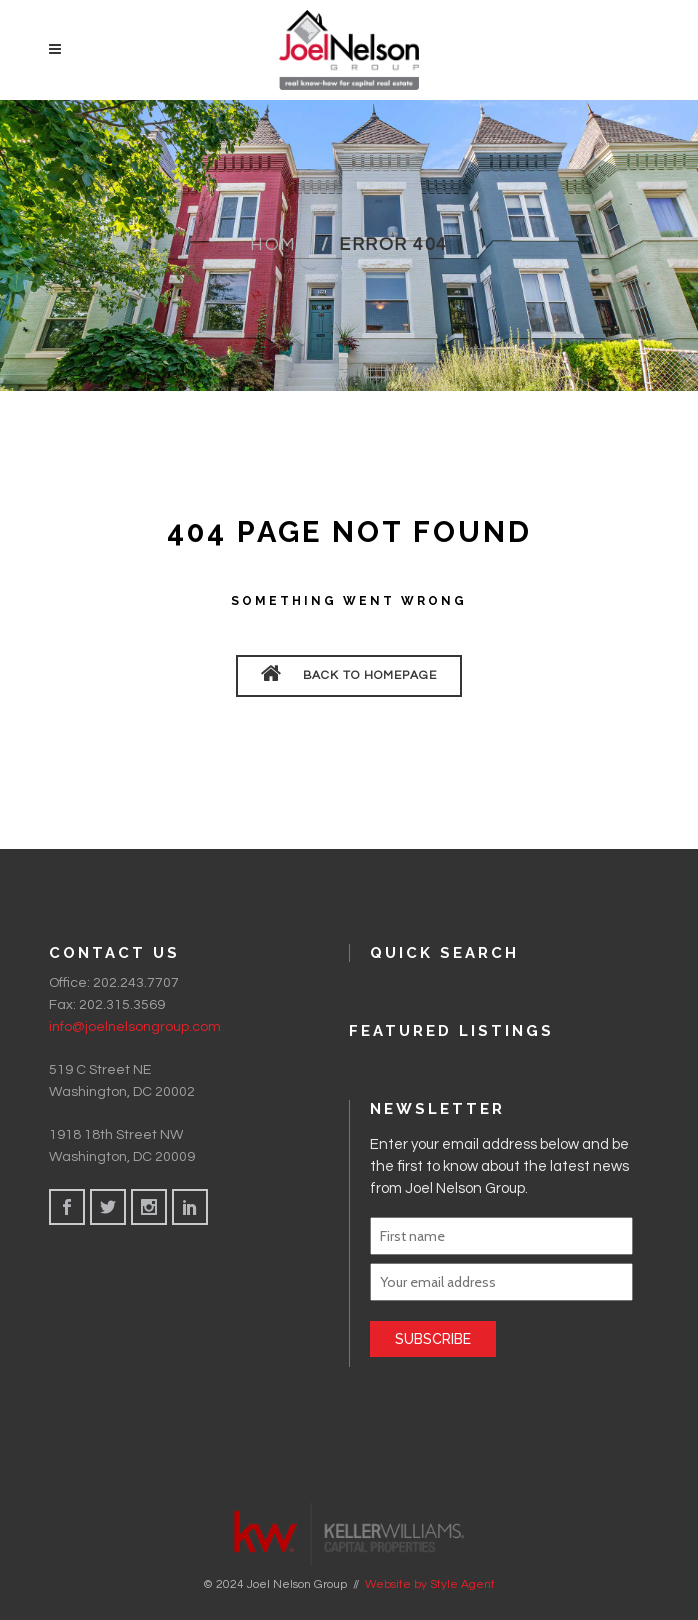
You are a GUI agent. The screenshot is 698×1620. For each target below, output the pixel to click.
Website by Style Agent (430, 1584)
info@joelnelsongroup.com (135, 1027)
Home (279, 244)
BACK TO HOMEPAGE (349, 673)
